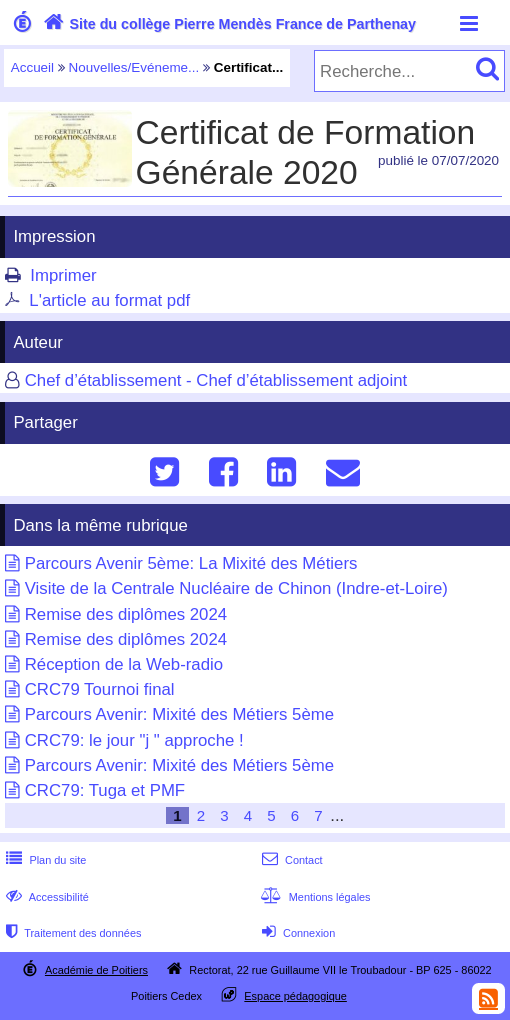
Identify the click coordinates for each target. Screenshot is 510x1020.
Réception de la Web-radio (124, 664)
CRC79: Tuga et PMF (105, 790)
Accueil (32, 67)
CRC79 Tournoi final (100, 689)
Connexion (296, 933)
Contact (290, 860)
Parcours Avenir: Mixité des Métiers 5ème (179, 714)
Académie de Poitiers (96, 970)
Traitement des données (71, 933)
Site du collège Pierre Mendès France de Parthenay (227, 24)
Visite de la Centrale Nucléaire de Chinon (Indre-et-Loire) (236, 588)
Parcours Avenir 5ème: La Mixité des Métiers (191, 563)
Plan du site (44, 860)
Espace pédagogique (295, 996)
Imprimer (63, 275)
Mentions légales (314, 897)
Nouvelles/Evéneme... (134, 67)
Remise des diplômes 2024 (126, 614)
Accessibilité (45, 897)
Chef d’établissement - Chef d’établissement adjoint (216, 380)
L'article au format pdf (109, 300)
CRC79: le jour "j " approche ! (134, 740)
